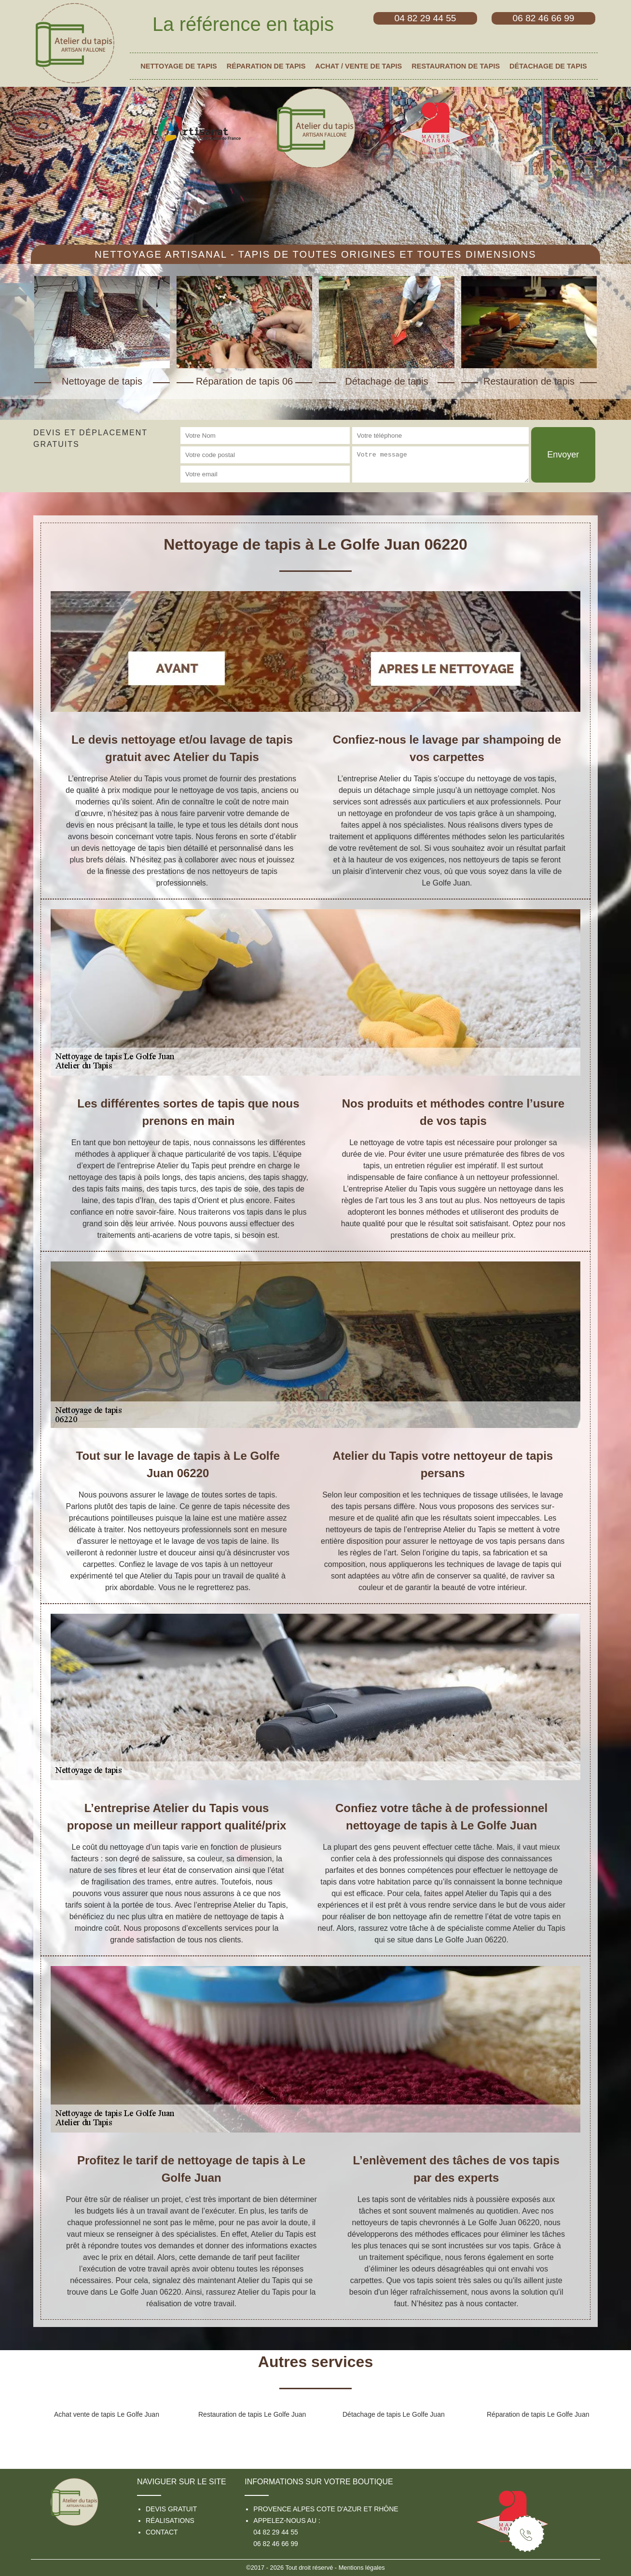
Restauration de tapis (456, 66)
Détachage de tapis (548, 66)
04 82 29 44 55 (275, 2532)
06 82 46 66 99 (275, 2544)
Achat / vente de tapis (358, 66)
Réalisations (170, 2520)
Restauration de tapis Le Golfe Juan (252, 2414)
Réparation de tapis (266, 66)
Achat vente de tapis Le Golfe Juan (106, 2414)
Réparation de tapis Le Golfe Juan (538, 2414)
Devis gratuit (171, 2509)
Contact (162, 2532)
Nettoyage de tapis (178, 66)
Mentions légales (362, 2567)
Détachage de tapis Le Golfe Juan (394, 2414)
